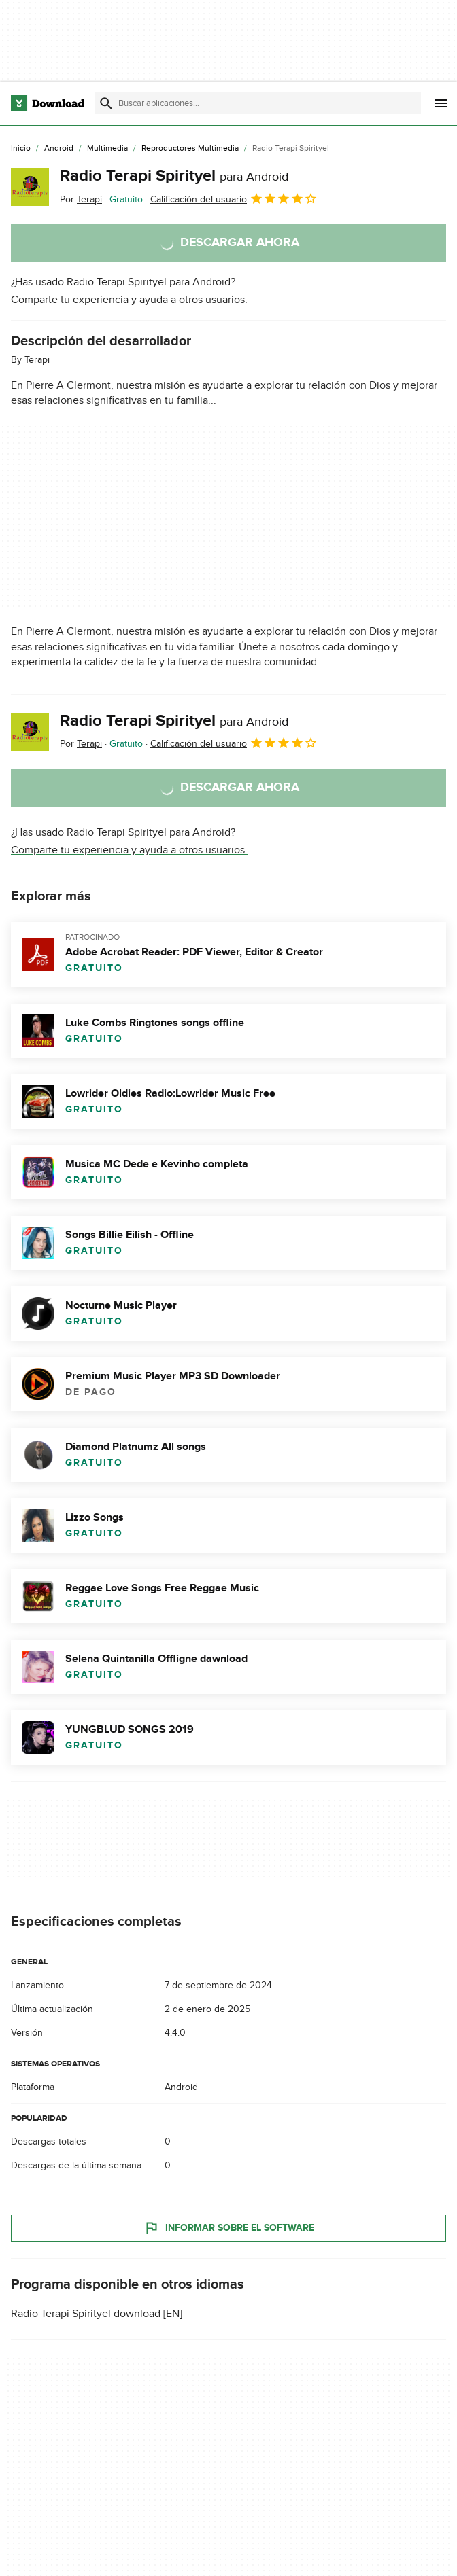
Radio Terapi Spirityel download (85, 2314)
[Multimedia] (107, 149)
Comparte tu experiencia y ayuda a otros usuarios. (129, 299)
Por (81, 199)
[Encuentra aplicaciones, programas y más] (258, 103)
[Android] (58, 149)
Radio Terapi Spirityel (174, 176)
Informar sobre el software (228, 2228)
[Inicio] (21, 149)
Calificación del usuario (234, 198)
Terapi (37, 360)
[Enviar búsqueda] (106, 103)
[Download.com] (47, 103)
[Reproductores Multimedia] (190, 149)
